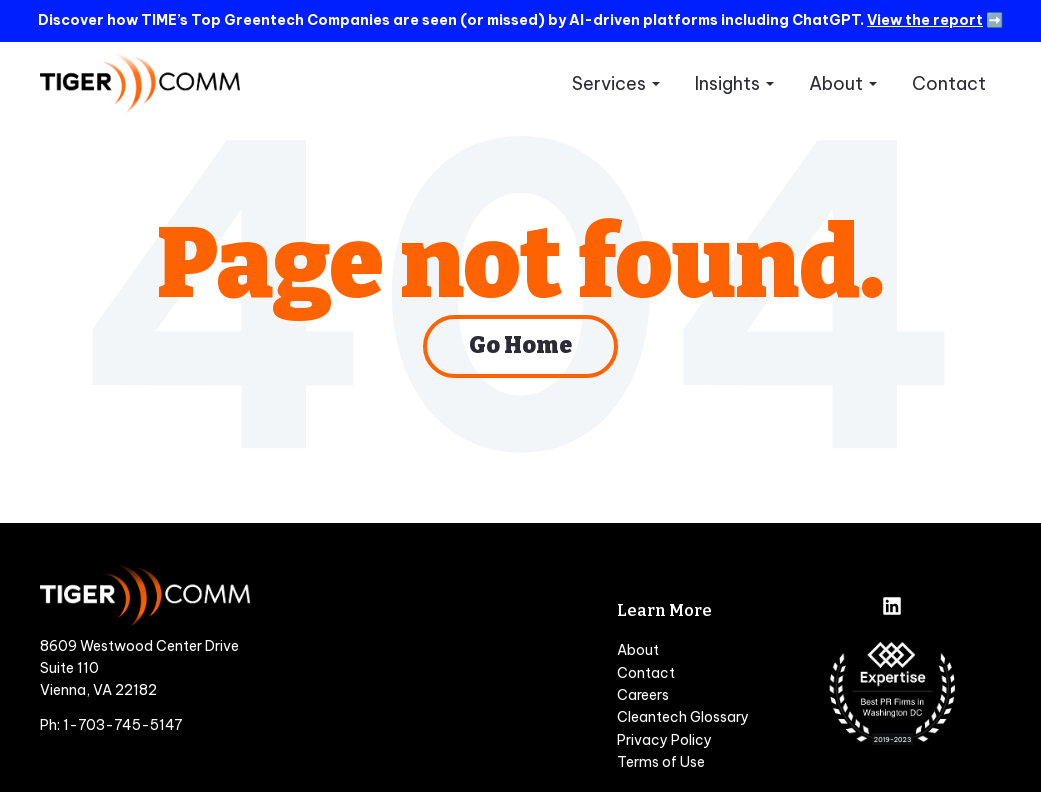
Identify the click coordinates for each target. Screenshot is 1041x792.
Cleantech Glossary (683, 717)
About (836, 83)
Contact (949, 83)
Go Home (521, 347)
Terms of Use (661, 762)
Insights (727, 83)
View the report (925, 20)
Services (609, 83)
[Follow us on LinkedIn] (892, 608)
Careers (643, 695)
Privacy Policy (664, 740)
